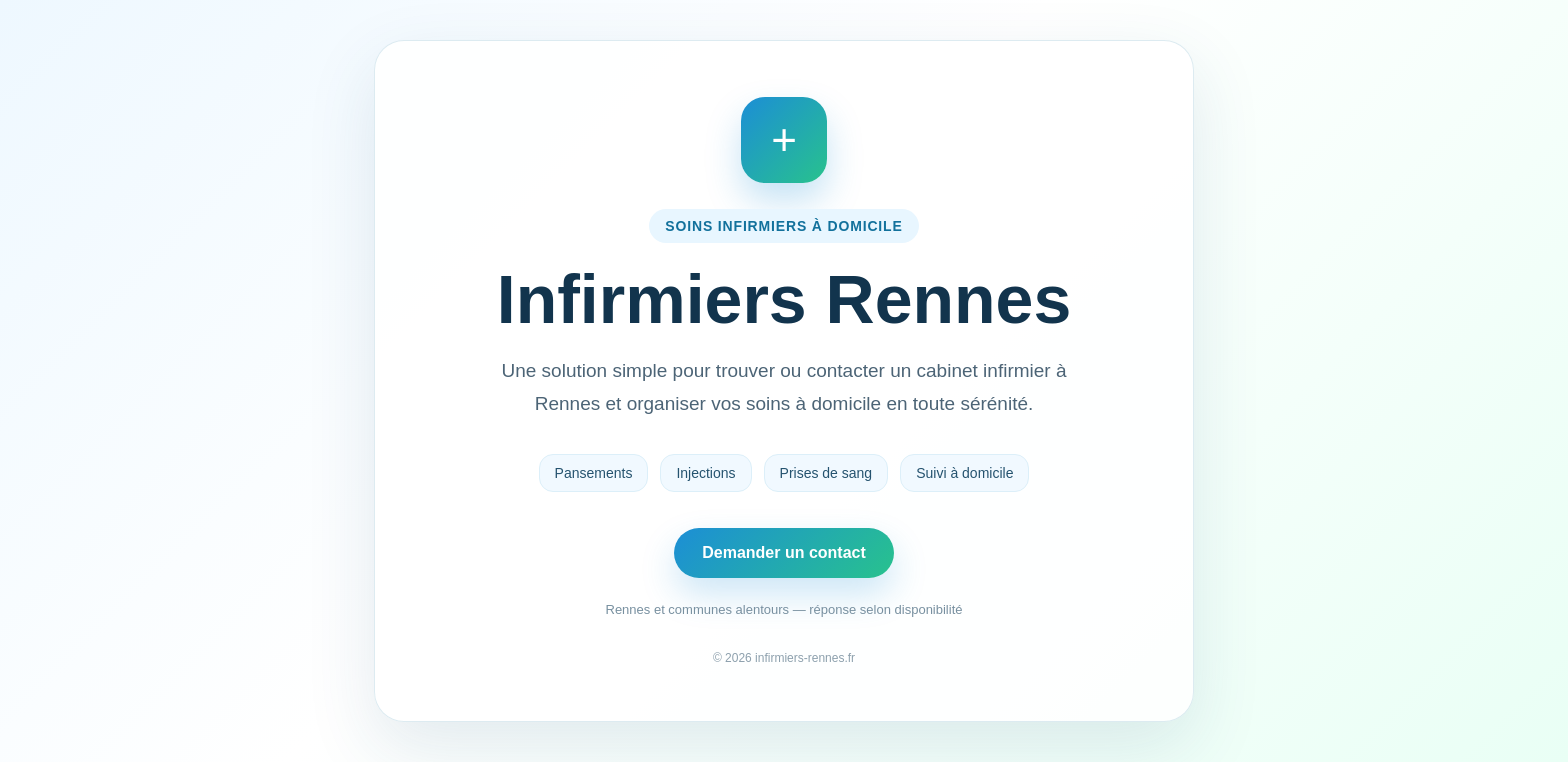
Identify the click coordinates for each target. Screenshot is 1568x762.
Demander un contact (784, 552)
